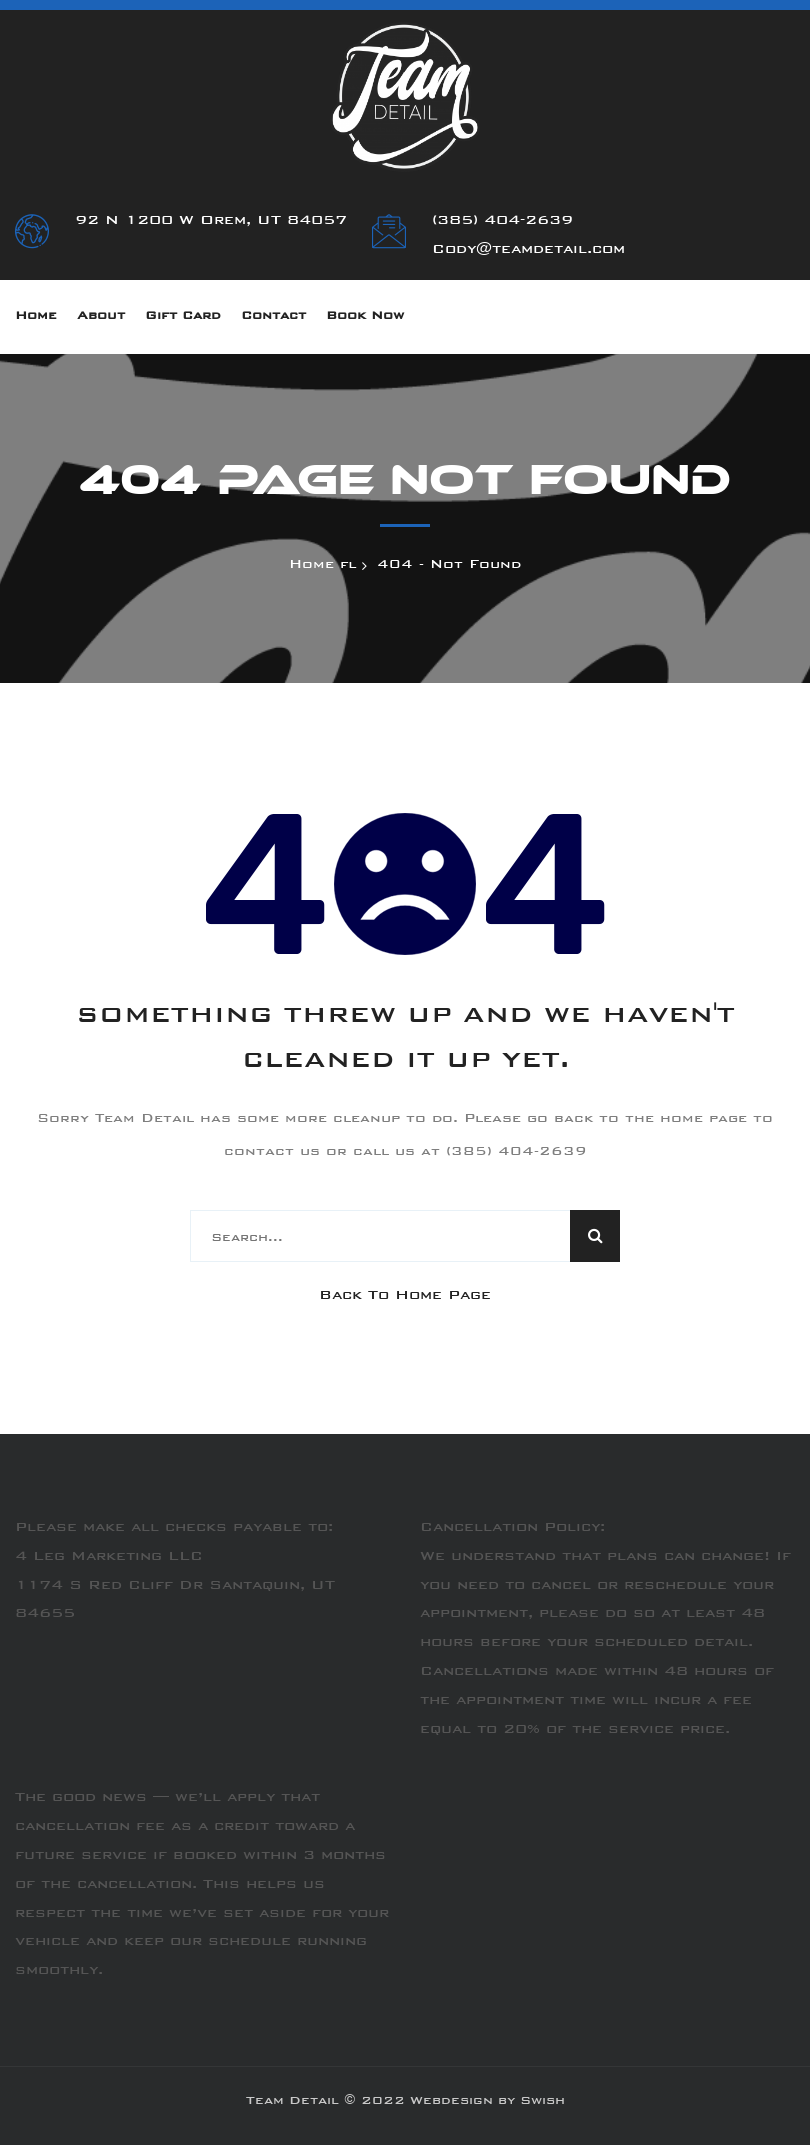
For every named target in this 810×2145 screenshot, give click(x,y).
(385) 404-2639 (502, 221)
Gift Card (183, 316)
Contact (273, 316)
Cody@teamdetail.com (528, 250)
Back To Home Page (405, 1296)
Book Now (365, 316)
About (101, 316)
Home (36, 316)
